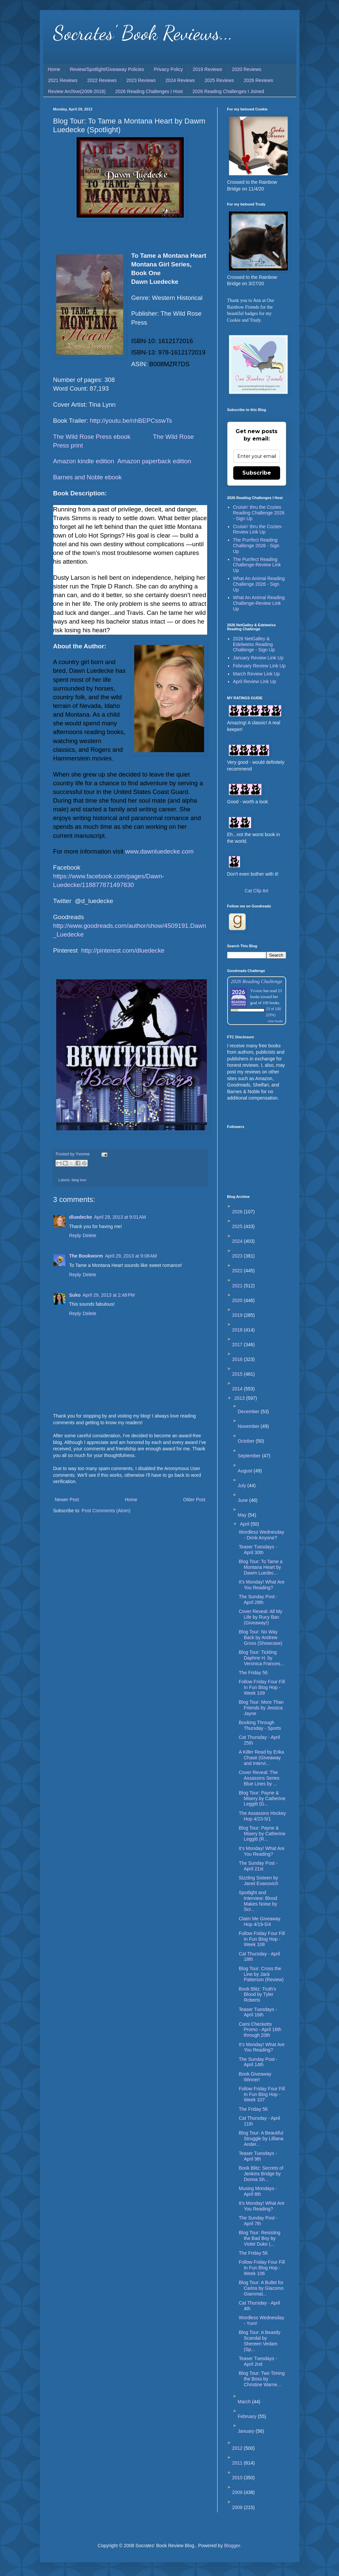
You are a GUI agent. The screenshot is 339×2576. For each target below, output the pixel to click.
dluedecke (80, 1217)
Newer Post (67, 1499)
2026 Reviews (258, 80)
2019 (238, 1315)
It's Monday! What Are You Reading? (261, 1584)
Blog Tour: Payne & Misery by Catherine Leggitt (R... (262, 1833)
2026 (238, 1211)
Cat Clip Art (256, 890)
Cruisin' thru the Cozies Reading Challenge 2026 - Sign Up (258, 512)
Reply (75, 1235)
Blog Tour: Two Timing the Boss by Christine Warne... (261, 2378)
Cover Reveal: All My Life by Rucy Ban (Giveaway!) (260, 1617)
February (248, 2416)
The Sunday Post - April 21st (258, 1865)
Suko (75, 1295)
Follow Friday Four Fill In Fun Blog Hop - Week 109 (262, 1687)
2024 (238, 1241)
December (249, 1411)
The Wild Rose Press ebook (92, 436)
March (245, 2401)
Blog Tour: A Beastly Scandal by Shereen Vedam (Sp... (259, 2341)
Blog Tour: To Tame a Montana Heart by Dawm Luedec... (260, 1567)
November (249, 1426)
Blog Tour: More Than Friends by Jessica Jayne (261, 1707)
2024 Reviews (180, 80)
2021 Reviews (63, 80)
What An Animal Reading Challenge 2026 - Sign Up (259, 584)
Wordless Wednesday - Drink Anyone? (261, 1534)
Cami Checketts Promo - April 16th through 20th (260, 2029)
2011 (238, 2463)
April (245, 1524)
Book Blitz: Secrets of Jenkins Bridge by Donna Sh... (261, 2173)
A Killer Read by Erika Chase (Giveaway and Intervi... (261, 1757)
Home (54, 69)
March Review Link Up (256, 673)
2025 (238, 1226)
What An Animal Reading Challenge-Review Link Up (259, 603)
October (247, 1441)
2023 (238, 1256)
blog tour (79, 1180)
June (243, 1500)
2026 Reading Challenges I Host (149, 91)
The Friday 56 (253, 1672)
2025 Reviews (219, 80)
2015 (238, 1374)
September (250, 1455)
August (245, 1470)
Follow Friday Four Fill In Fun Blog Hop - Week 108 (262, 1939)
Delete (89, 1235)
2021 (238, 1285)
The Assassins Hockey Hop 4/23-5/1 (262, 1816)
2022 (238, 1270)
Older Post (194, 1499)
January (247, 2431)
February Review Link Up (259, 665)
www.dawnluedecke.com (159, 851)
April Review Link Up (254, 681)
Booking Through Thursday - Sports (260, 1725)
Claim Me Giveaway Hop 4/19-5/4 (259, 1921)
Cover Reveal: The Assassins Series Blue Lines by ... (259, 1778)
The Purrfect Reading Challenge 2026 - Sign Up (256, 545)
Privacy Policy (168, 69)
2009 (238, 2492)
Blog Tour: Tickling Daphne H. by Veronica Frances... (261, 1657)
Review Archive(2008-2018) (77, 91)
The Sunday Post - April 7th (258, 2220)
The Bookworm (86, 1256)
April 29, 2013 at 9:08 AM (131, 1256)
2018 (238, 1330)
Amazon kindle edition (83, 461)
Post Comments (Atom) (106, 1510)
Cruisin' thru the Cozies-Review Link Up (258, 529)
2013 (240, 1398)
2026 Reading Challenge (256, 981)
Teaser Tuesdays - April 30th (258, 1549)
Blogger (232, 2545)
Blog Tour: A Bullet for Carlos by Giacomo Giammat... (261, 2288)
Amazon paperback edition (154, 461)
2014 (238, 1388)
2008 (238, 2507)
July (242, 1485)
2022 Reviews (101, 80)
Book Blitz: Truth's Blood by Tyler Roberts (257, 1994)
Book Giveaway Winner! (255, 2076)
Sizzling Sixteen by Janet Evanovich (258, 1880)
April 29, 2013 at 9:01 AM (120, 1217)
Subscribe (256, 473)
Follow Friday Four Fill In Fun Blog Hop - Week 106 (262, 2267)
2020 (238, 1300)
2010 (238, 2477)
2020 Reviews (246, 69)
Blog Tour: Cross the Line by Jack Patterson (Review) (261, 1974)
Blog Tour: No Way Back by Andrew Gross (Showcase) (260, 1637)
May (243, 1515)
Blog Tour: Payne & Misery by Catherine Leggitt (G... (262, 1798)
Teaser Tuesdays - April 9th (258, 2156)
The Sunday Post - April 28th (258, 1599)
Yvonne (256, 990)
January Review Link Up (258, 657)
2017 (238, 1344)
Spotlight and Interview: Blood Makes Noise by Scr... (258, 1901)
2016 (238, 1359)
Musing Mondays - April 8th (258, 2191)
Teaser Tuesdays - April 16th (258, 2012)
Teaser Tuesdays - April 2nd (258, 2361)
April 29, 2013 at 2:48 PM (109, 1295)
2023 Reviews (141, 80)
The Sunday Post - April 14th (258, 2062)
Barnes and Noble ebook (87, 477)
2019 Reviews (207, 69)
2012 (238, 2448)
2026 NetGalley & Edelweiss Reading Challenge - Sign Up (254, 644)
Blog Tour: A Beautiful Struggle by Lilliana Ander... (261, 2138)
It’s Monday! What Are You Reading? (261, 2047)
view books (275, 1021)
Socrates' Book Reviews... (143, 33)
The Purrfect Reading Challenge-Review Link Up (257, 565)
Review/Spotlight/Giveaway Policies (107, 69)
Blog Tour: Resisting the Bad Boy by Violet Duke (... (259, 2238)
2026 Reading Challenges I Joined (228, 91)
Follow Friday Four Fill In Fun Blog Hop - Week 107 (262, 2094)
